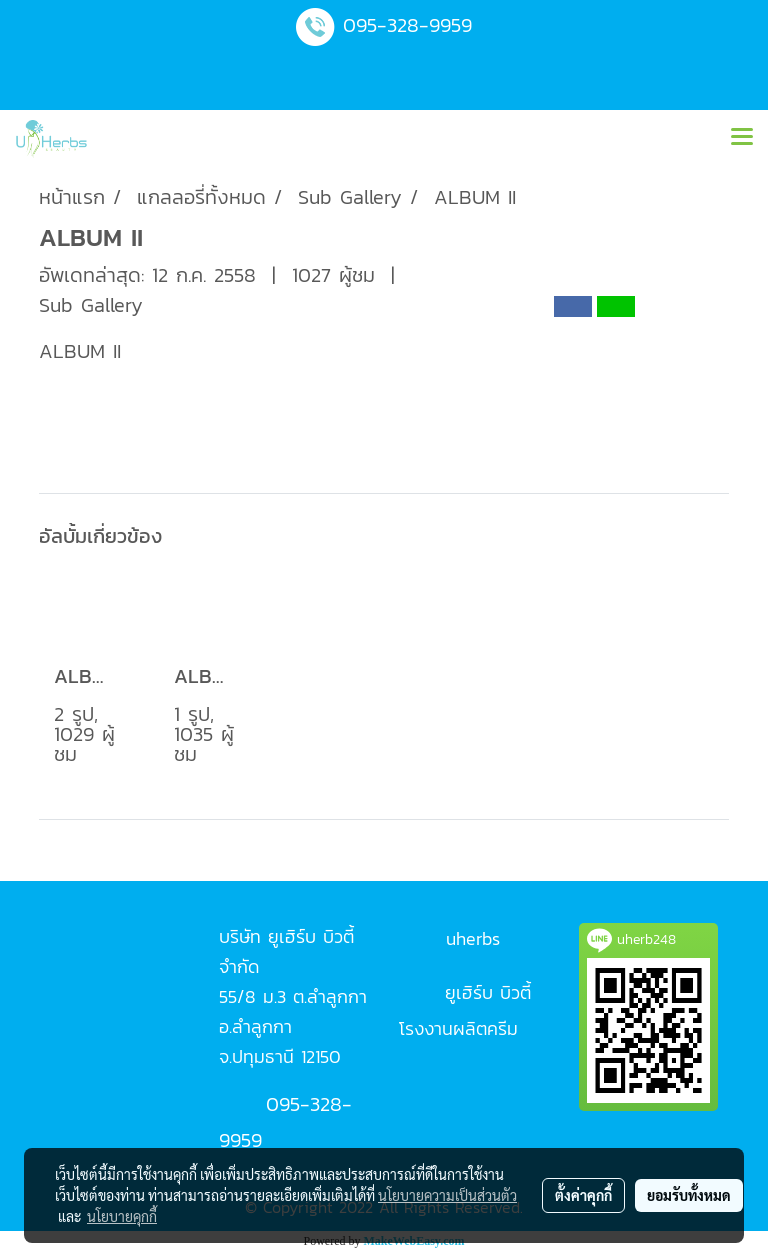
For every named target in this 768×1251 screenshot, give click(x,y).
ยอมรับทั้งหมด (689, 1195)
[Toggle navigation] (742, 138)
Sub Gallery (91, 305)
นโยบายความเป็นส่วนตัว (447, 1195)
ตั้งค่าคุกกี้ (583, 1195)
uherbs (473, 938)
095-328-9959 (407, 25)
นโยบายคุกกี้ (122, 1216)
